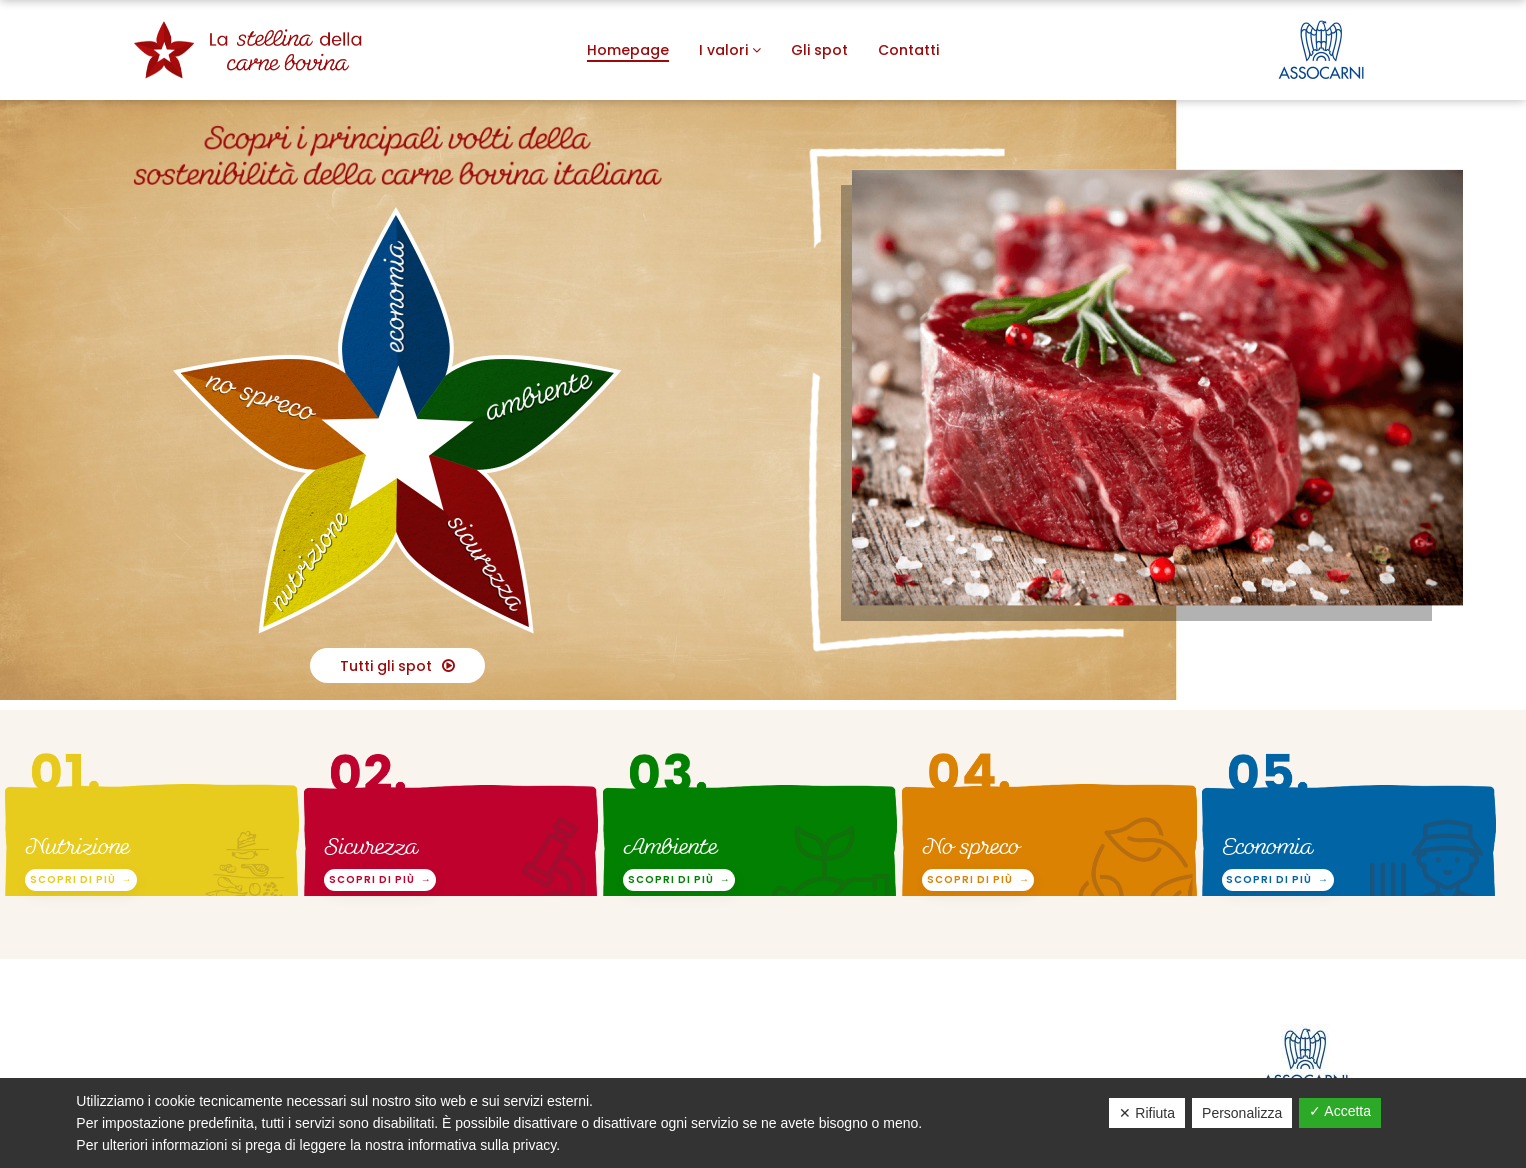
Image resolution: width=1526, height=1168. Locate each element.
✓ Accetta (1340, 1111)
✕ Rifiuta (1147, 1113)
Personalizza (1242, 1113)
